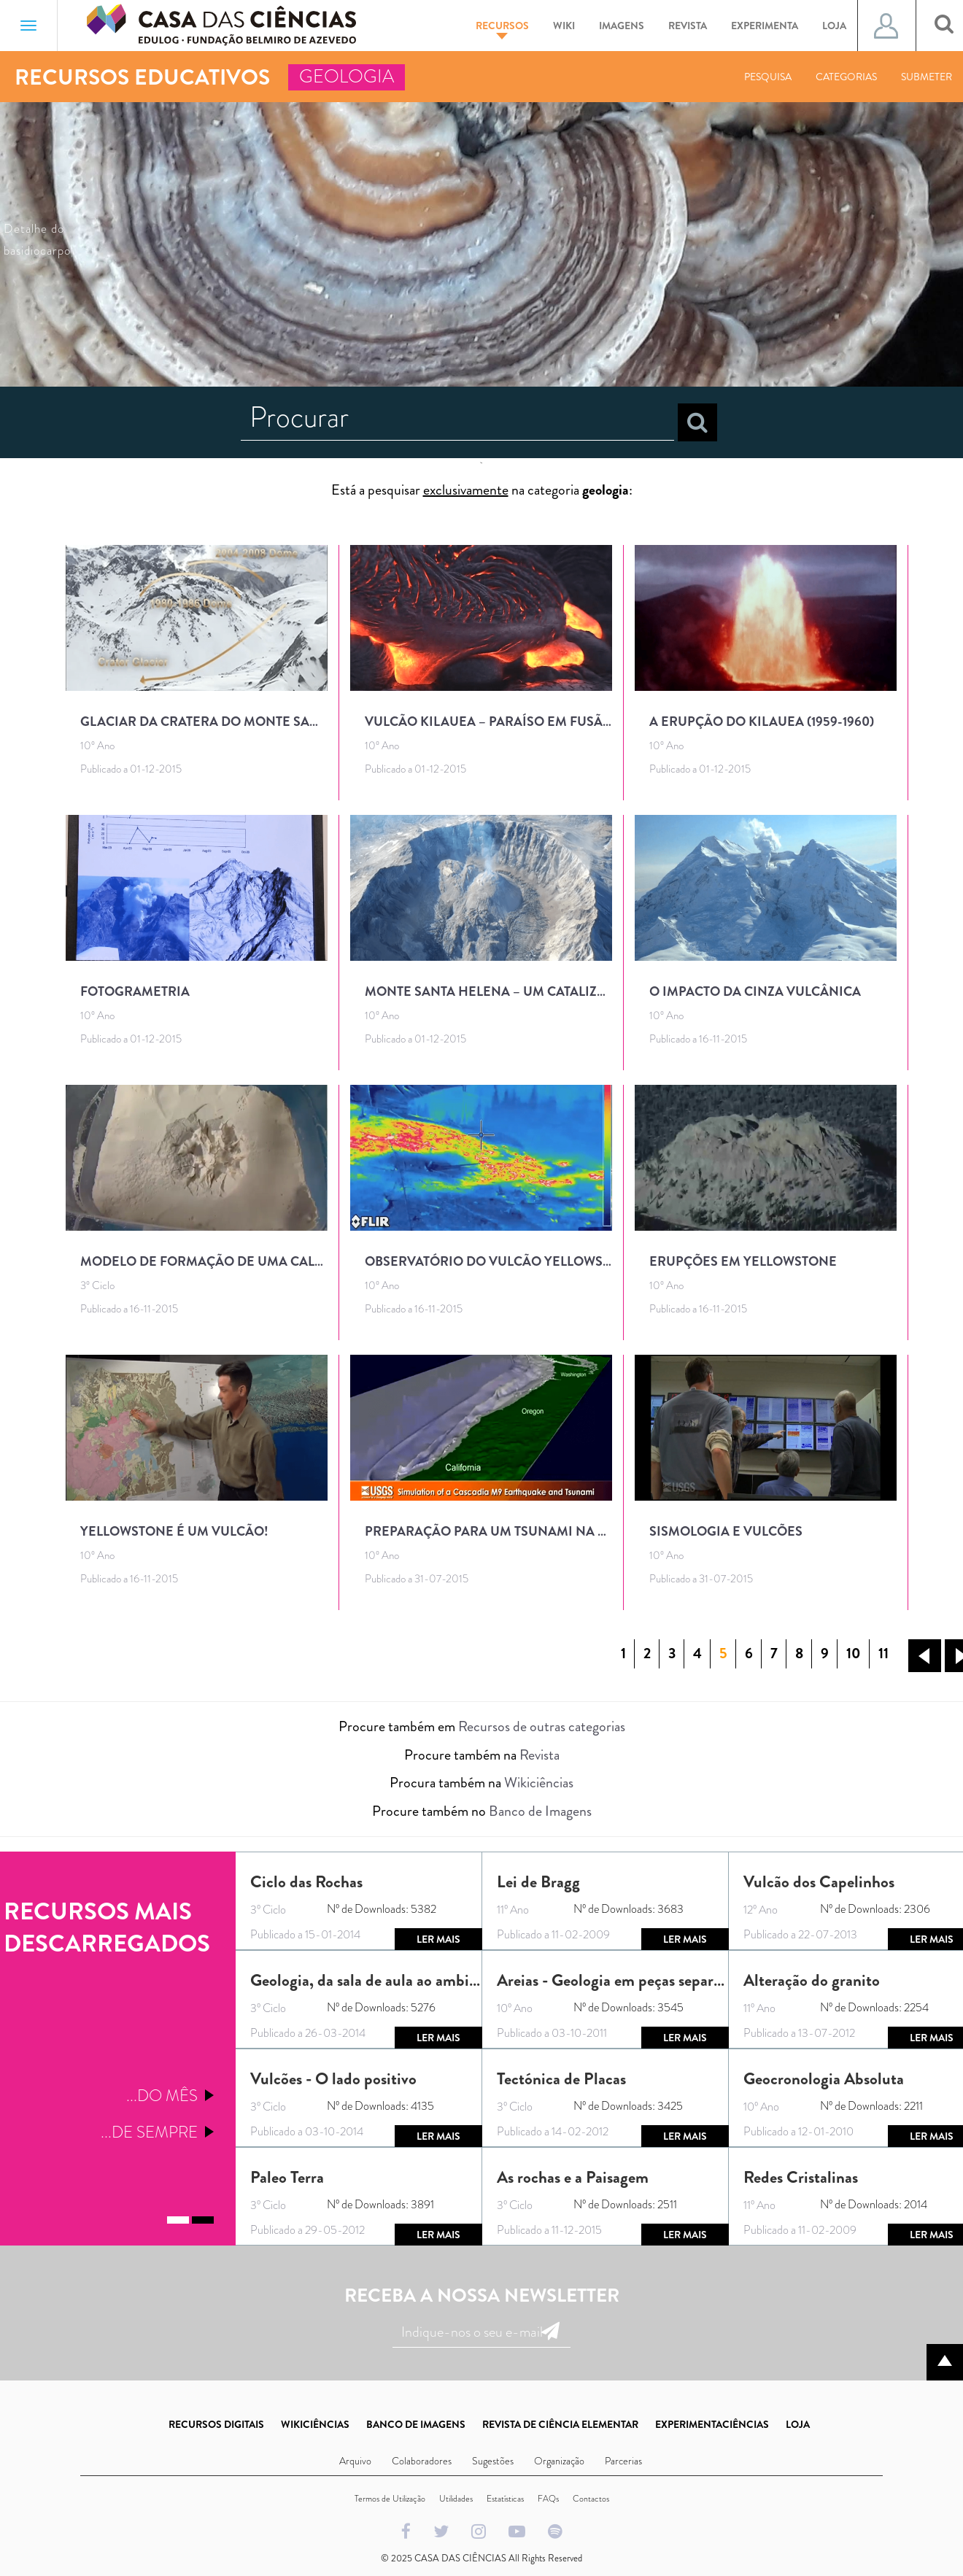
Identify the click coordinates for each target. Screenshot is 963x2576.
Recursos (502, 28)
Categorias (846, 76)
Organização (559, 2460)
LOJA (798, 2424)
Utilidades (456, 2498)
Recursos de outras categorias (541, 1726)
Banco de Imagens (540, 1811)
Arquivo (355, 2460)
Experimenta (764, 25)
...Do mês (162, 2095)
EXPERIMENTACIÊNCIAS (712, 2424)
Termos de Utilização (390, 2498)
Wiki (564, 25)
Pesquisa (768, 76)
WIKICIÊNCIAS (315, 2424)
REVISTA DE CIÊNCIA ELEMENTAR (560, 2424)
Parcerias (623, 2460)
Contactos (591, 2498)
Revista (687, 25)
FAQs (548, 2498)
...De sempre (149, 2132)
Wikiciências (538, 1782)
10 (853, 1653)
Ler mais (438, 1939)
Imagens (621, 25)
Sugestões (493, 2460)
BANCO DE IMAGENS (415, 2424)
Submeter (926, 76)
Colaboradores (422, 2460)
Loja (834, 25)
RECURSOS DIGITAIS (216, 2424)
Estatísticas (505, 2498)
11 (883, 1653)
